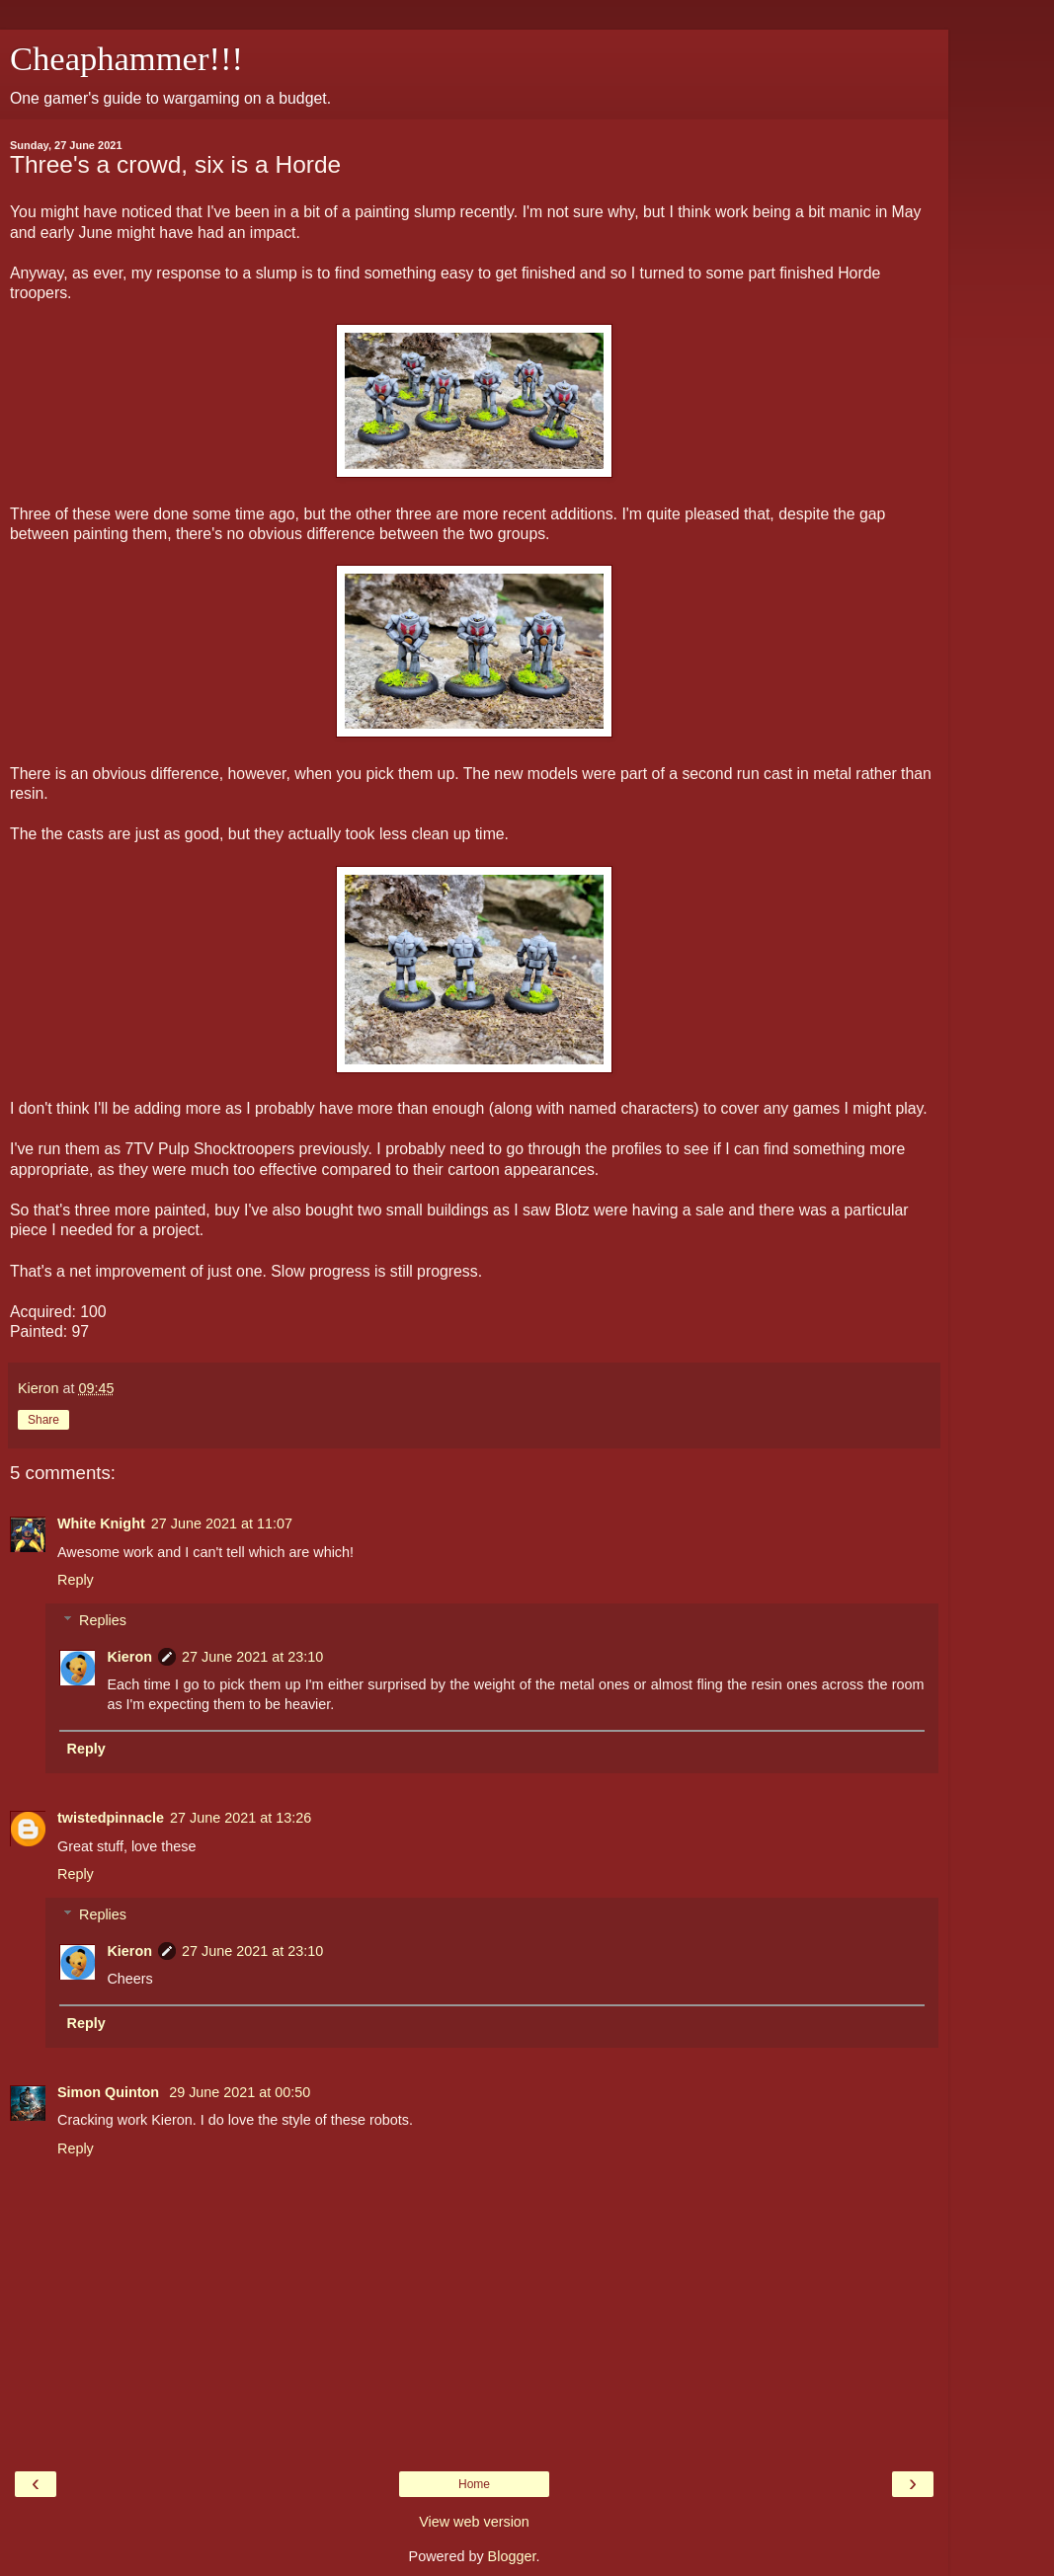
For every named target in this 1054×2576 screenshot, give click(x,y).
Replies (102, 1620)
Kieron (129, 1657)
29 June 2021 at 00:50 (239, 2092)
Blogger (512, 2556)
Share (43, 1420)
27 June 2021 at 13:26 (240, 1818)
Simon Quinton (110, 2092)
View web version (474, 2522)
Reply (75, 1580)
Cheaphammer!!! (126, 58)
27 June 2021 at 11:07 (221, 1523)
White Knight (101, 1523)
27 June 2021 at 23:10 (252, 1657)
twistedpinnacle (110, 1818)
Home (474, 2484)
